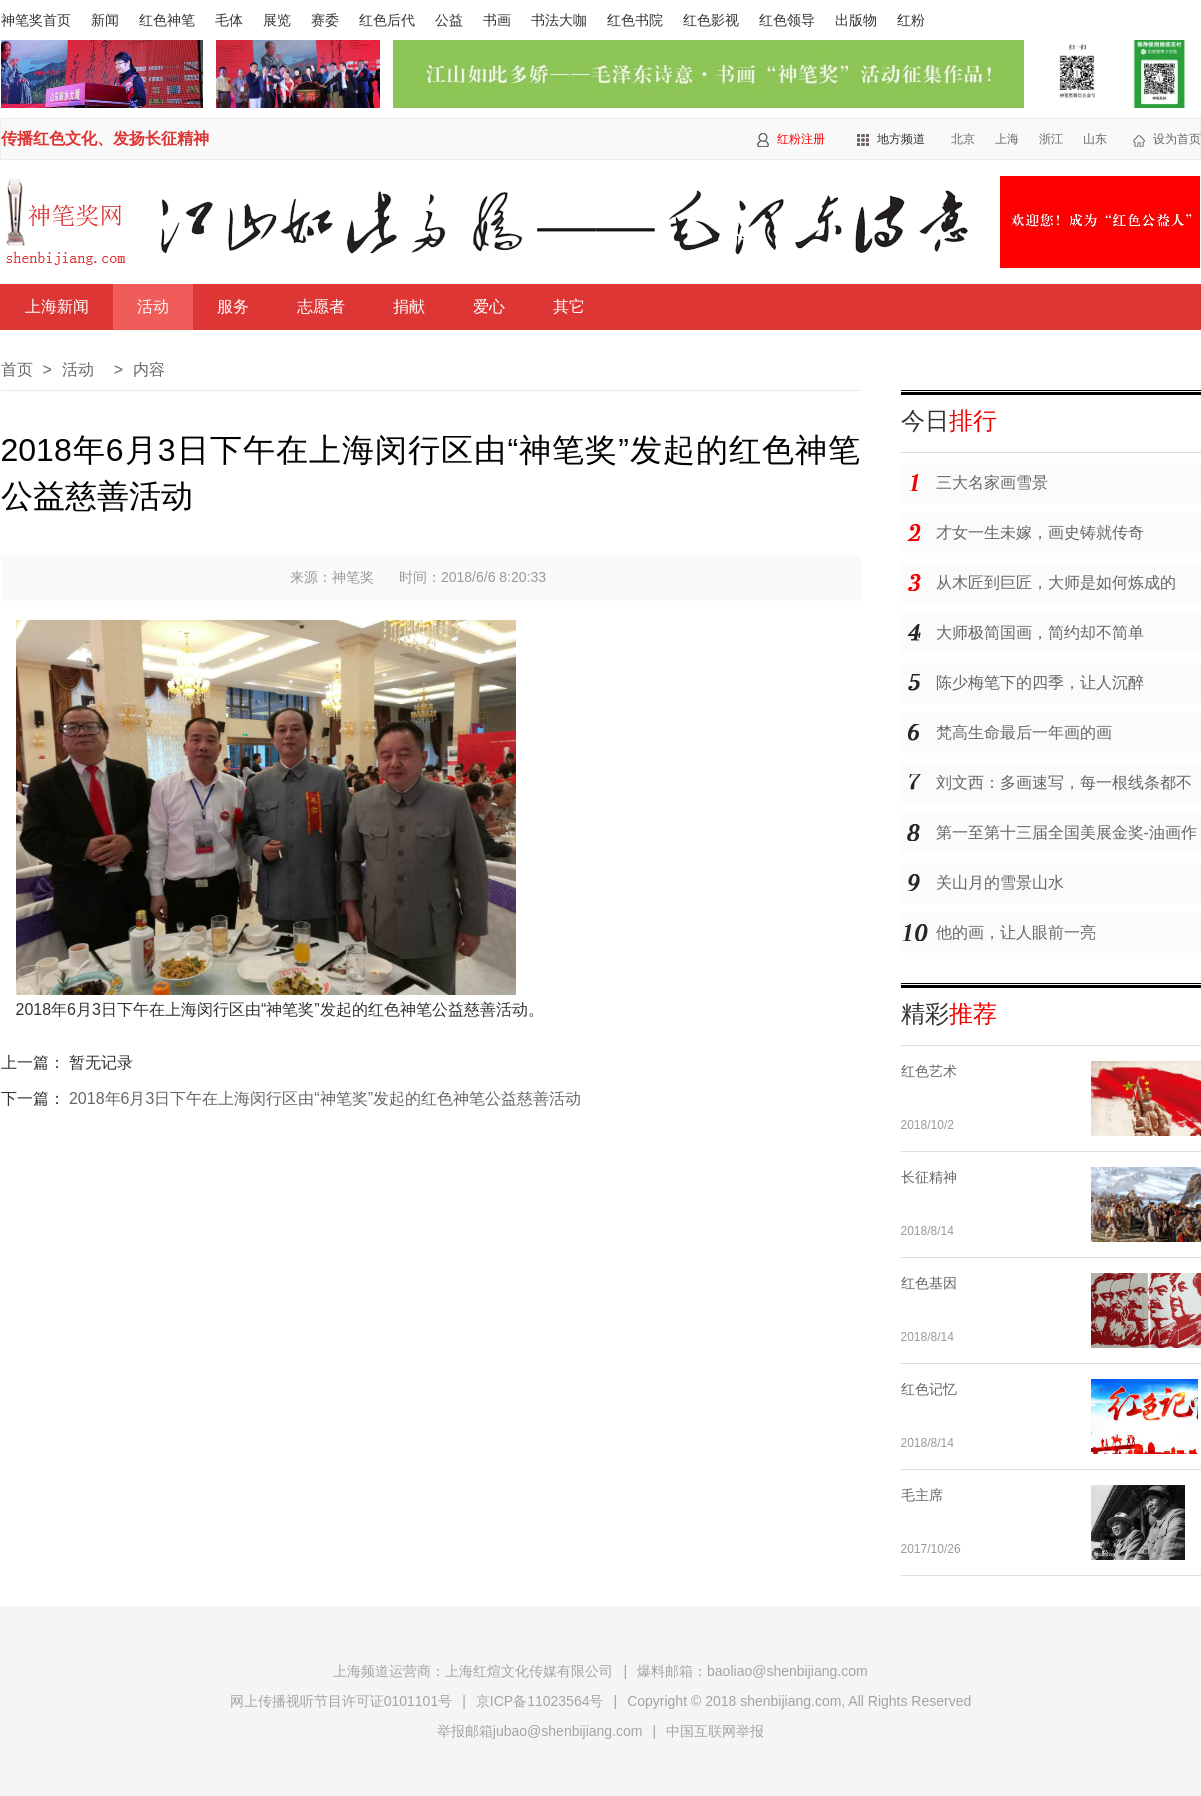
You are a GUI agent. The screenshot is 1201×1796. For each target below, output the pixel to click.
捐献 (409, 306)
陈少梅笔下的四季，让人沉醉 (1040, 682)
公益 (449, 20)
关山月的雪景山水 (1000, 882)
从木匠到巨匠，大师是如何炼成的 (1056, 582)
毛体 (229, 20)
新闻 (105, 20)
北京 (963, 139)
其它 (569, 306)
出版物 (856, 20)
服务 (233, 306)
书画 (497, 20)
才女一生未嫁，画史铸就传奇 (1040, 532)
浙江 (1051, 139)
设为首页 (1177, 139)
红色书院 (635, 20)
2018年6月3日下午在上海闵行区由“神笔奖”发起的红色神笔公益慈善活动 (325, 1098)
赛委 (325, 20)
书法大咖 (559, 20)
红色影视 (711, 20)
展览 (277, 20)
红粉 (911, 20)
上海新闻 (57, 306)
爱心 (489, 306)
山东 (1095, 139)
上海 (1007, 139)
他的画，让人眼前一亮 (1016, 932)
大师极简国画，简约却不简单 (1040, 632)
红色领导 (787, 20)
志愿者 (321, 306)
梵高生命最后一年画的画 (1024, 732)
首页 (17, 369)
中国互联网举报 (715, 1731)
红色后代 (387, 20)
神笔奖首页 (36, 20)
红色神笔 (167, 20)
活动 (153, 306)
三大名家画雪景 (992, 482)
